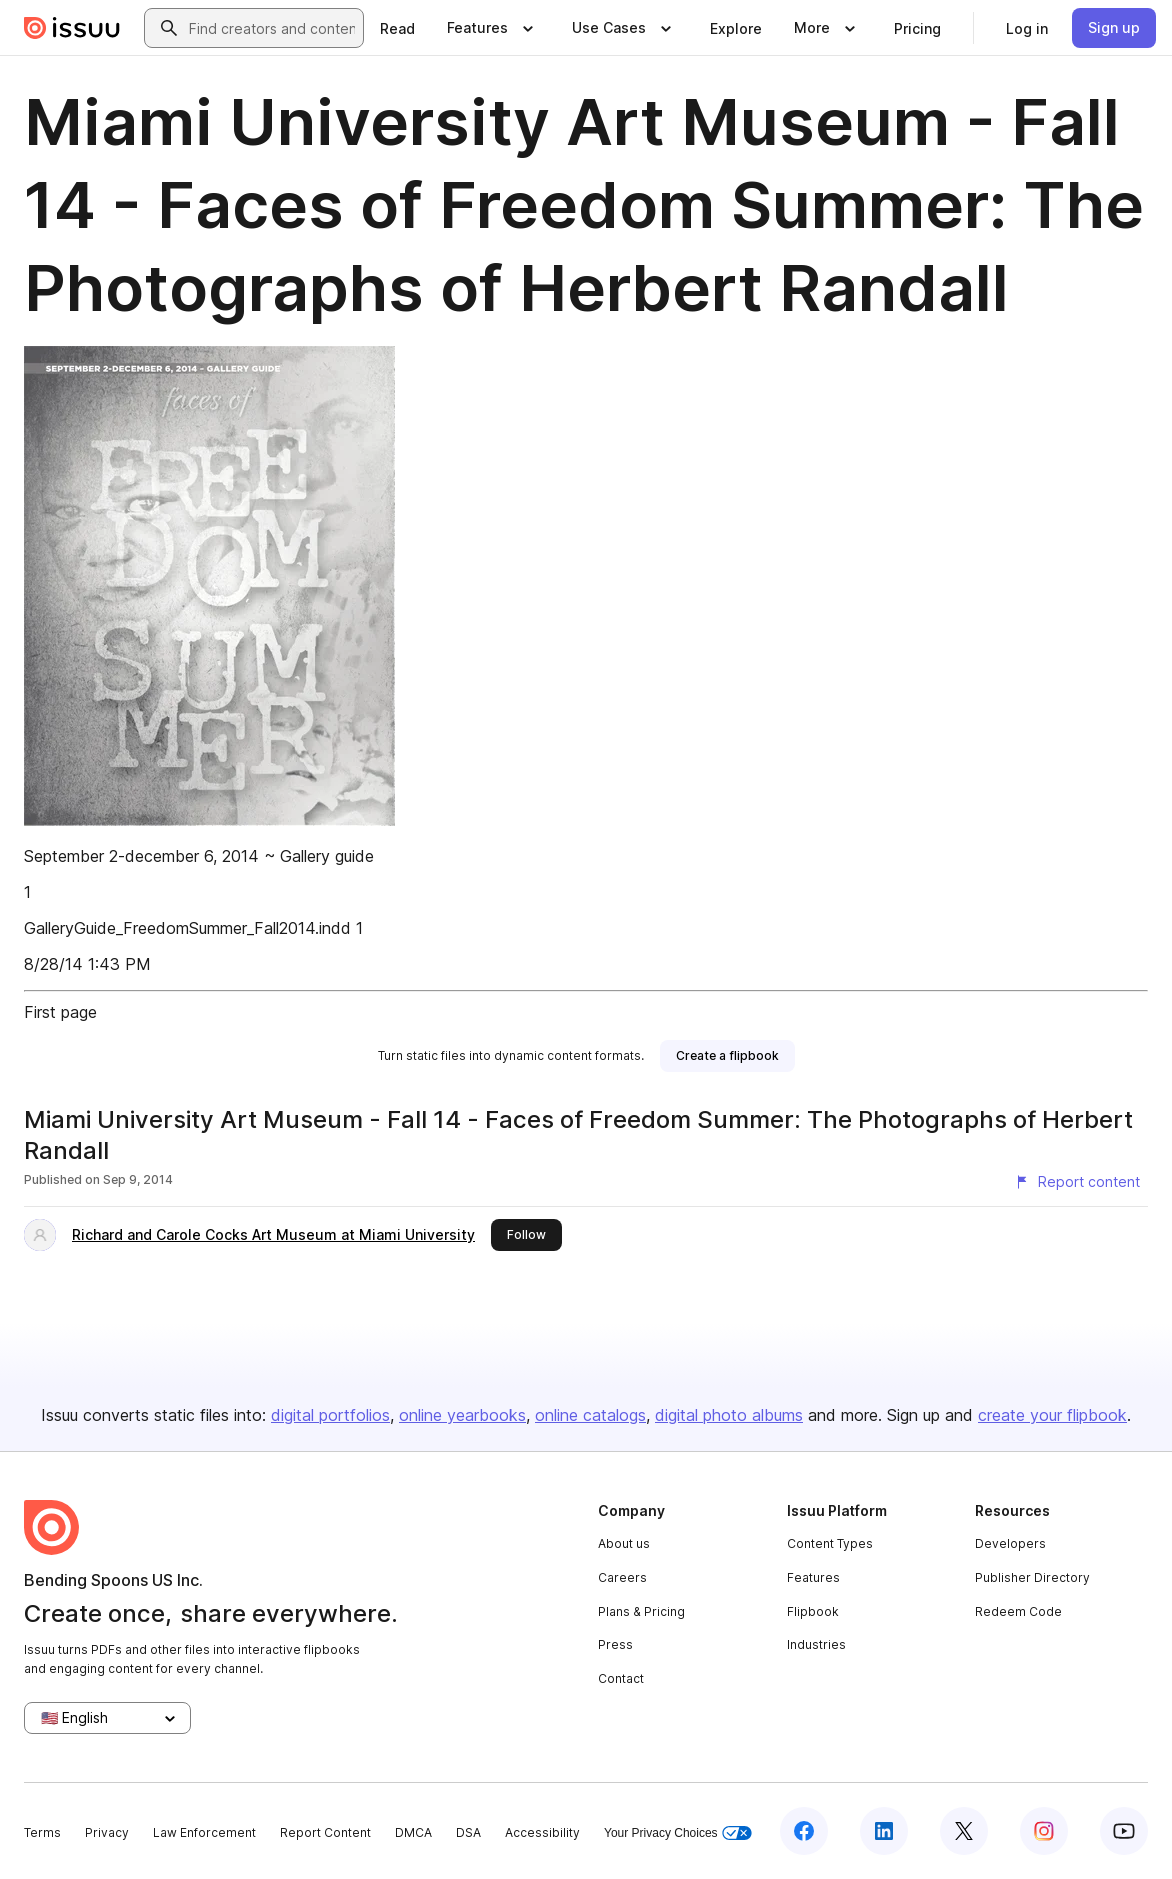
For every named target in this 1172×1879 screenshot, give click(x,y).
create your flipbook (1052, 1415)
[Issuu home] (72, 28)
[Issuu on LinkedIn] (884, 1831)
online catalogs (590, 1415)
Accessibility (542, 1832)
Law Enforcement (204, 1832)
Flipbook (813, 1611)
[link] (397, 28)
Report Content (325, 1832)
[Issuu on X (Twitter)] (964, 1831)
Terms (42, 1832)
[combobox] (272, 28)
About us (624, 1543)
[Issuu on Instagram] (1044, 1831)
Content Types (830, 1543)
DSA (468, 1832)
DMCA (413, 1832)
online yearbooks (462, 1415)
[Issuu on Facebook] (804, 1831)
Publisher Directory (1032, 1577)
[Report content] (1077, 1182)
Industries (816, 1644)
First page (60, 1012)
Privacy (107, 1832)
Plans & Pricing (641, 1611)
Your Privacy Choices (678, 1833)
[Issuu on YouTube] (1124, 1831)
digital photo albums (729, 1415)
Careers (622, 1577)
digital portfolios (330, 1415)
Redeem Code (1018, 1611)
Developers (1010, 1543)
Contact (621, 1678)
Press (615, 1644)
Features (813, 1577)
